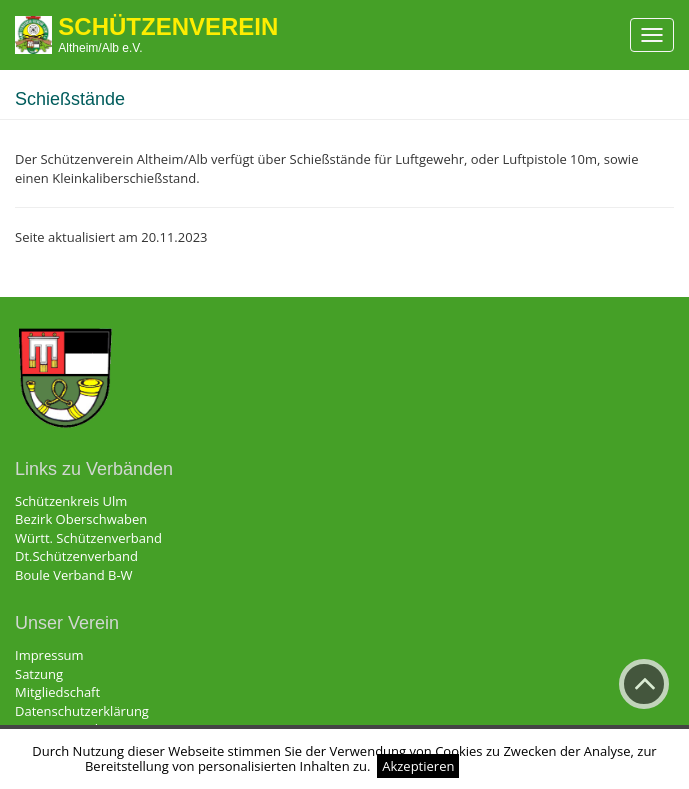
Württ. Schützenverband (88, 538)
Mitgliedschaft (57, 692)
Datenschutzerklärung (82, 711)
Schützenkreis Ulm (71, 501)
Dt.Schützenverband (76, 556)
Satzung (39, 674)
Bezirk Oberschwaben (81, 519)
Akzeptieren (418, 766)
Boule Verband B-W (74, 575)
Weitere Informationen (535, 766)
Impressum (49, 655)
